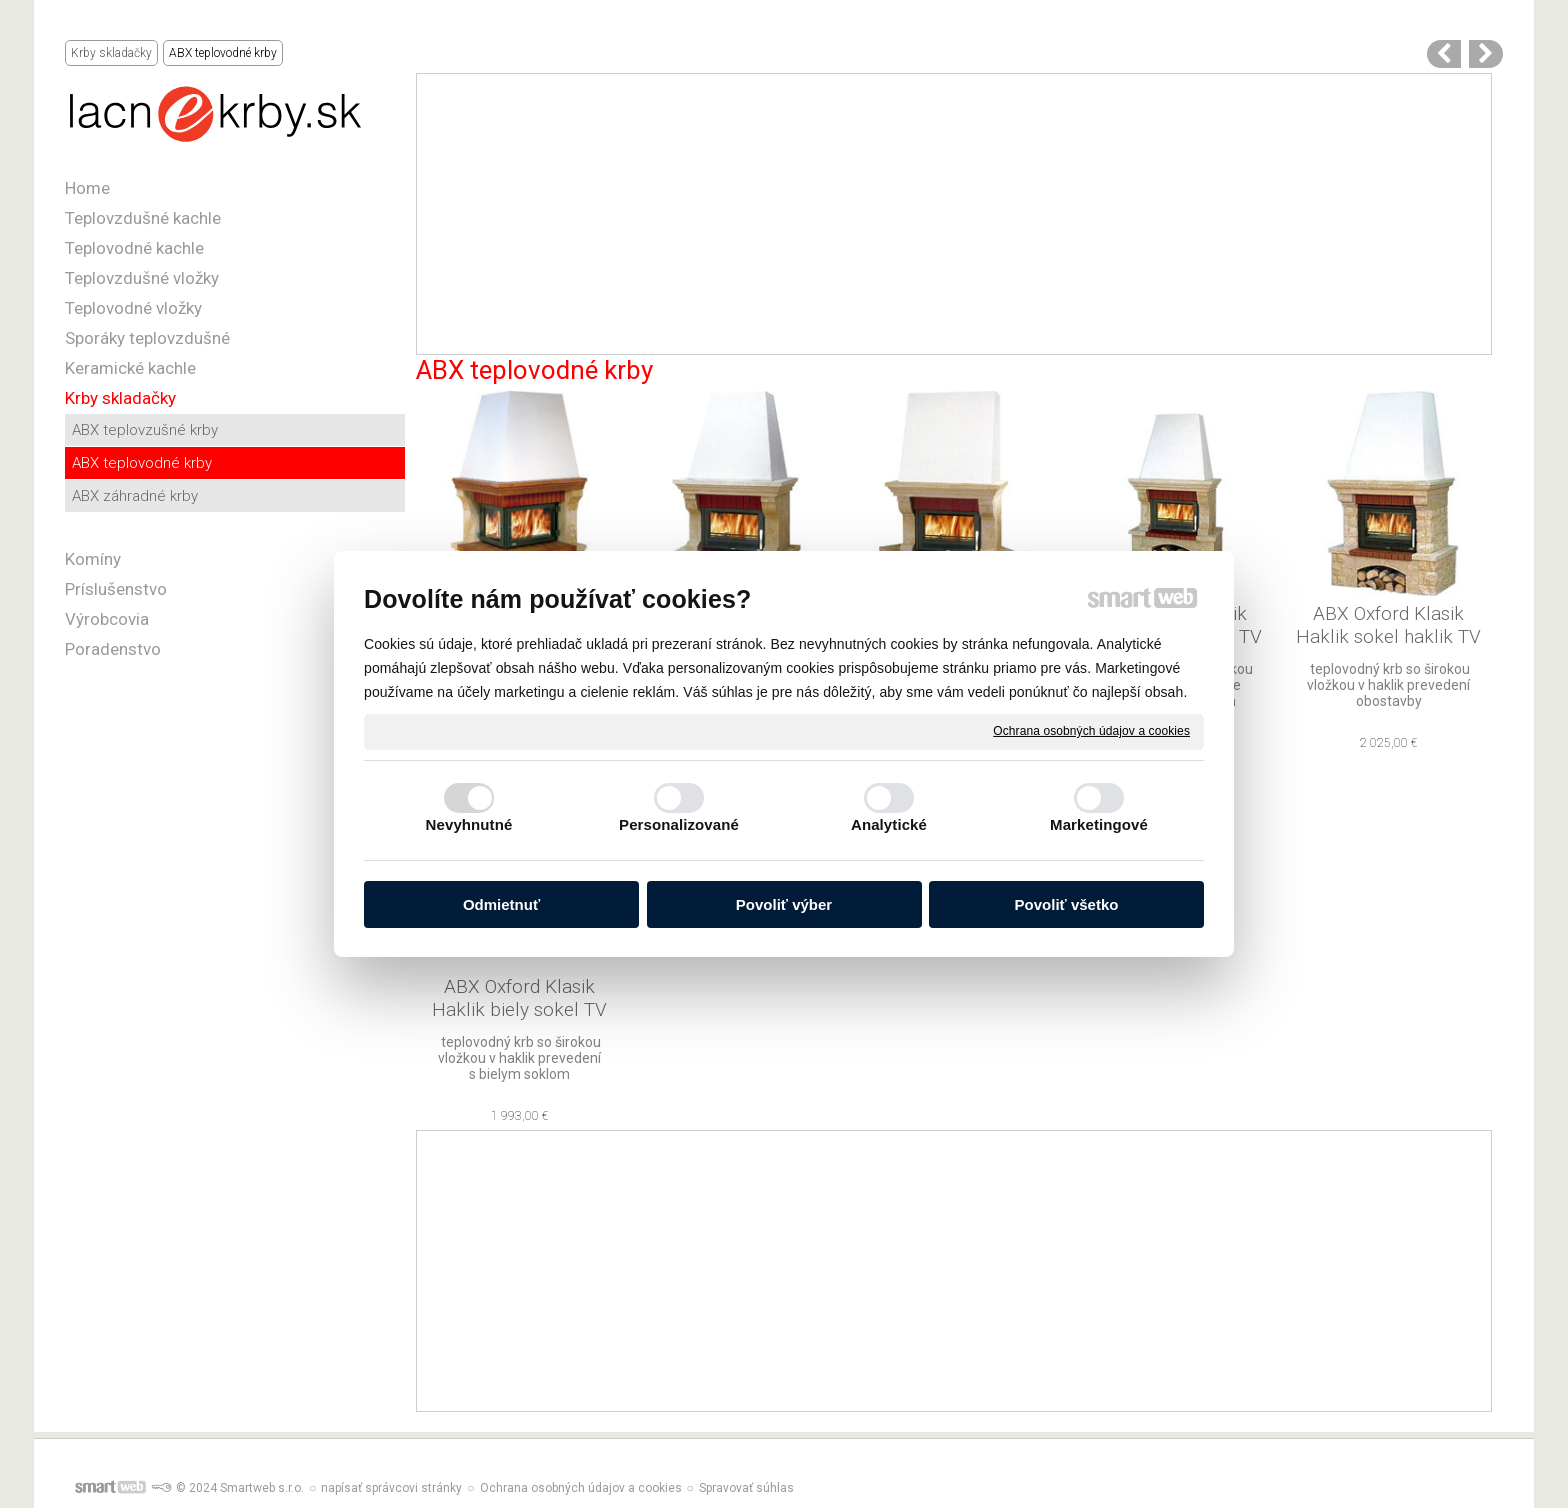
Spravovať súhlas (746, 1488)
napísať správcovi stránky (391, 1488)
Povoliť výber (784, 904)
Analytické (889, 824)
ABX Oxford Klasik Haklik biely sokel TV (519, 998)
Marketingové (1099, 824)
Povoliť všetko (1067, 904)
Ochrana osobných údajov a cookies (1091, 731)
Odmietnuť (501, 904)
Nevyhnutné (469, 824)
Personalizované (679, 824)
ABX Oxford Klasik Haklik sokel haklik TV (1388, 625)
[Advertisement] (954, 214)
